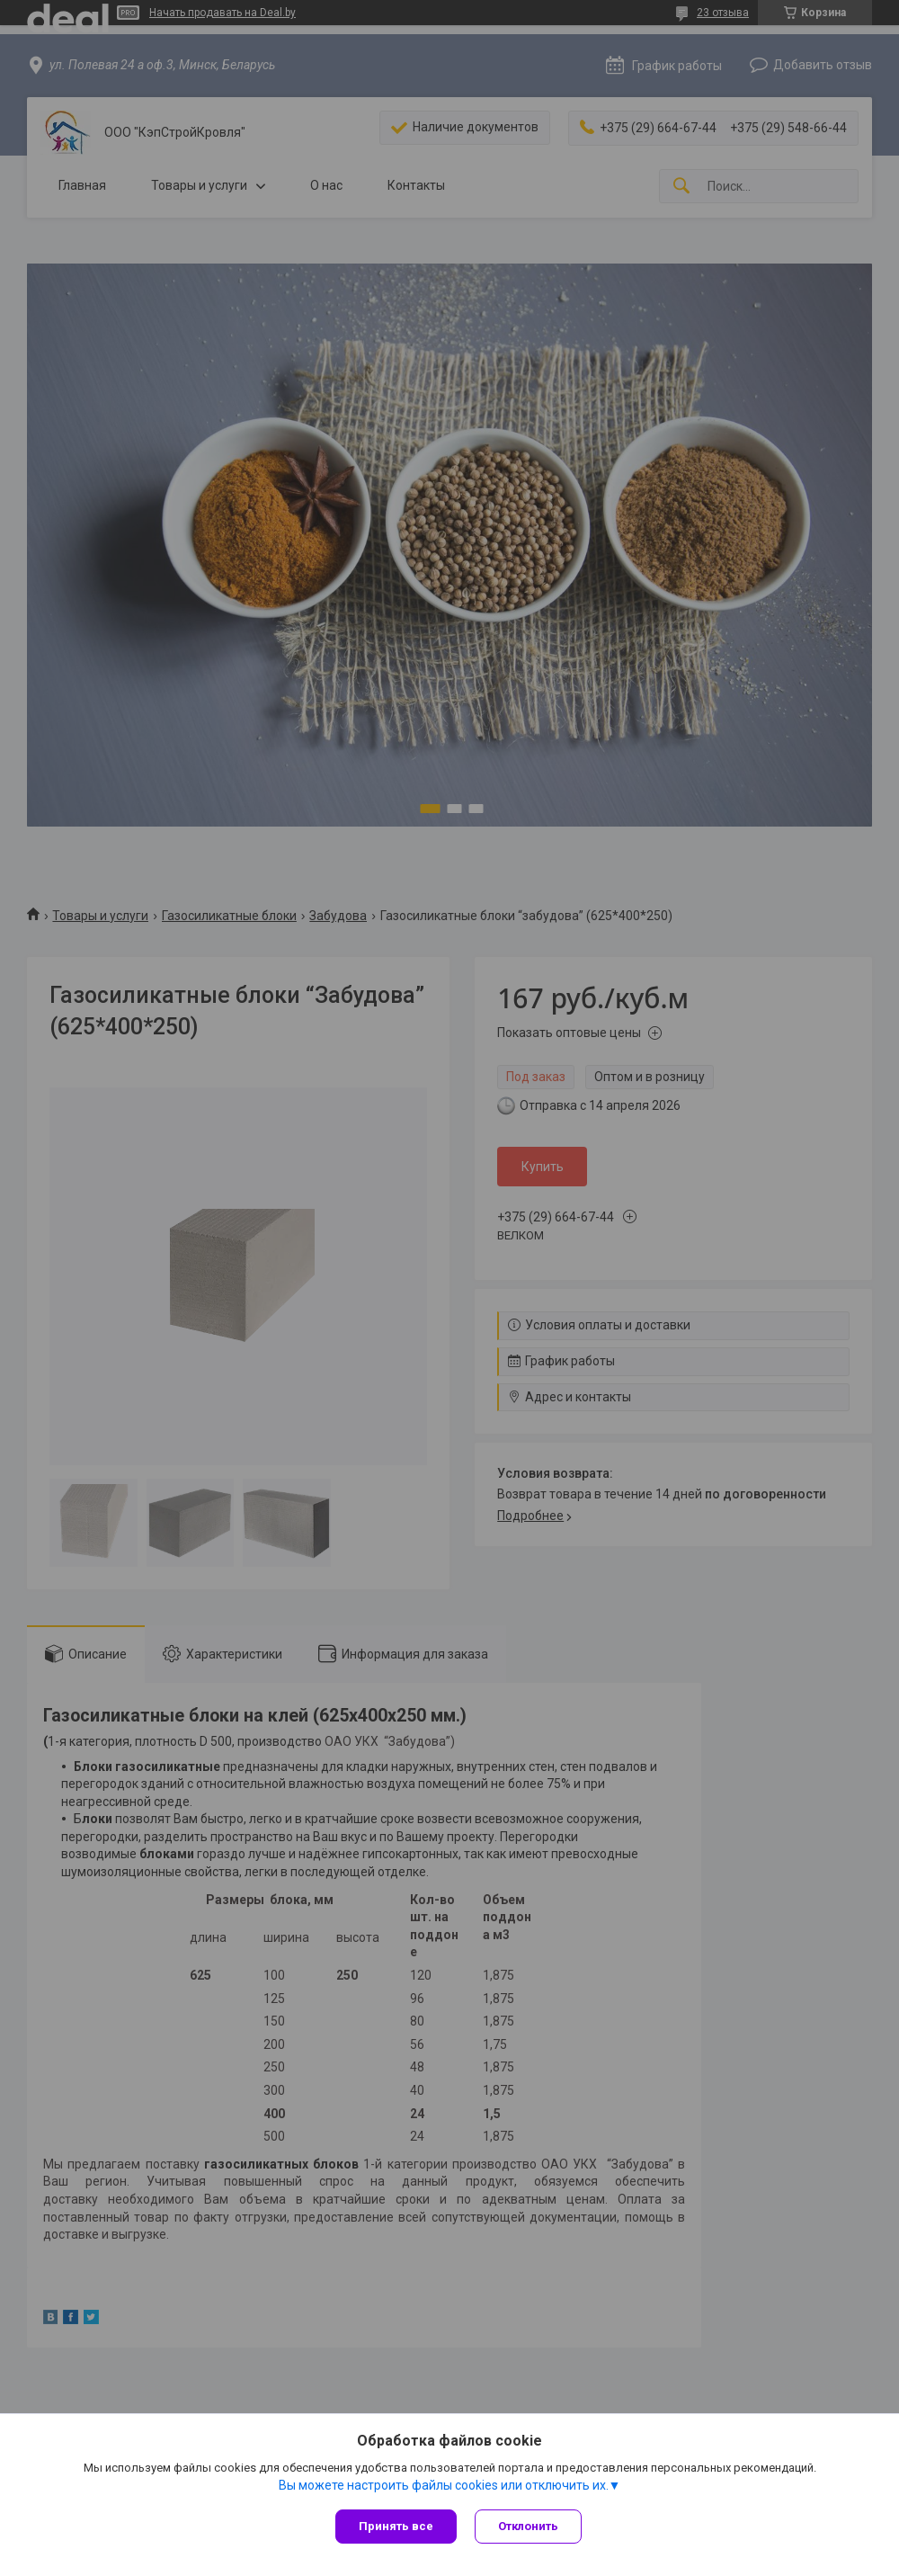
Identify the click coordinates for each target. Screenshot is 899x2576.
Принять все (396, 2526)
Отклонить (528, 2526)
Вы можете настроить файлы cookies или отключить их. (444, 2485)
